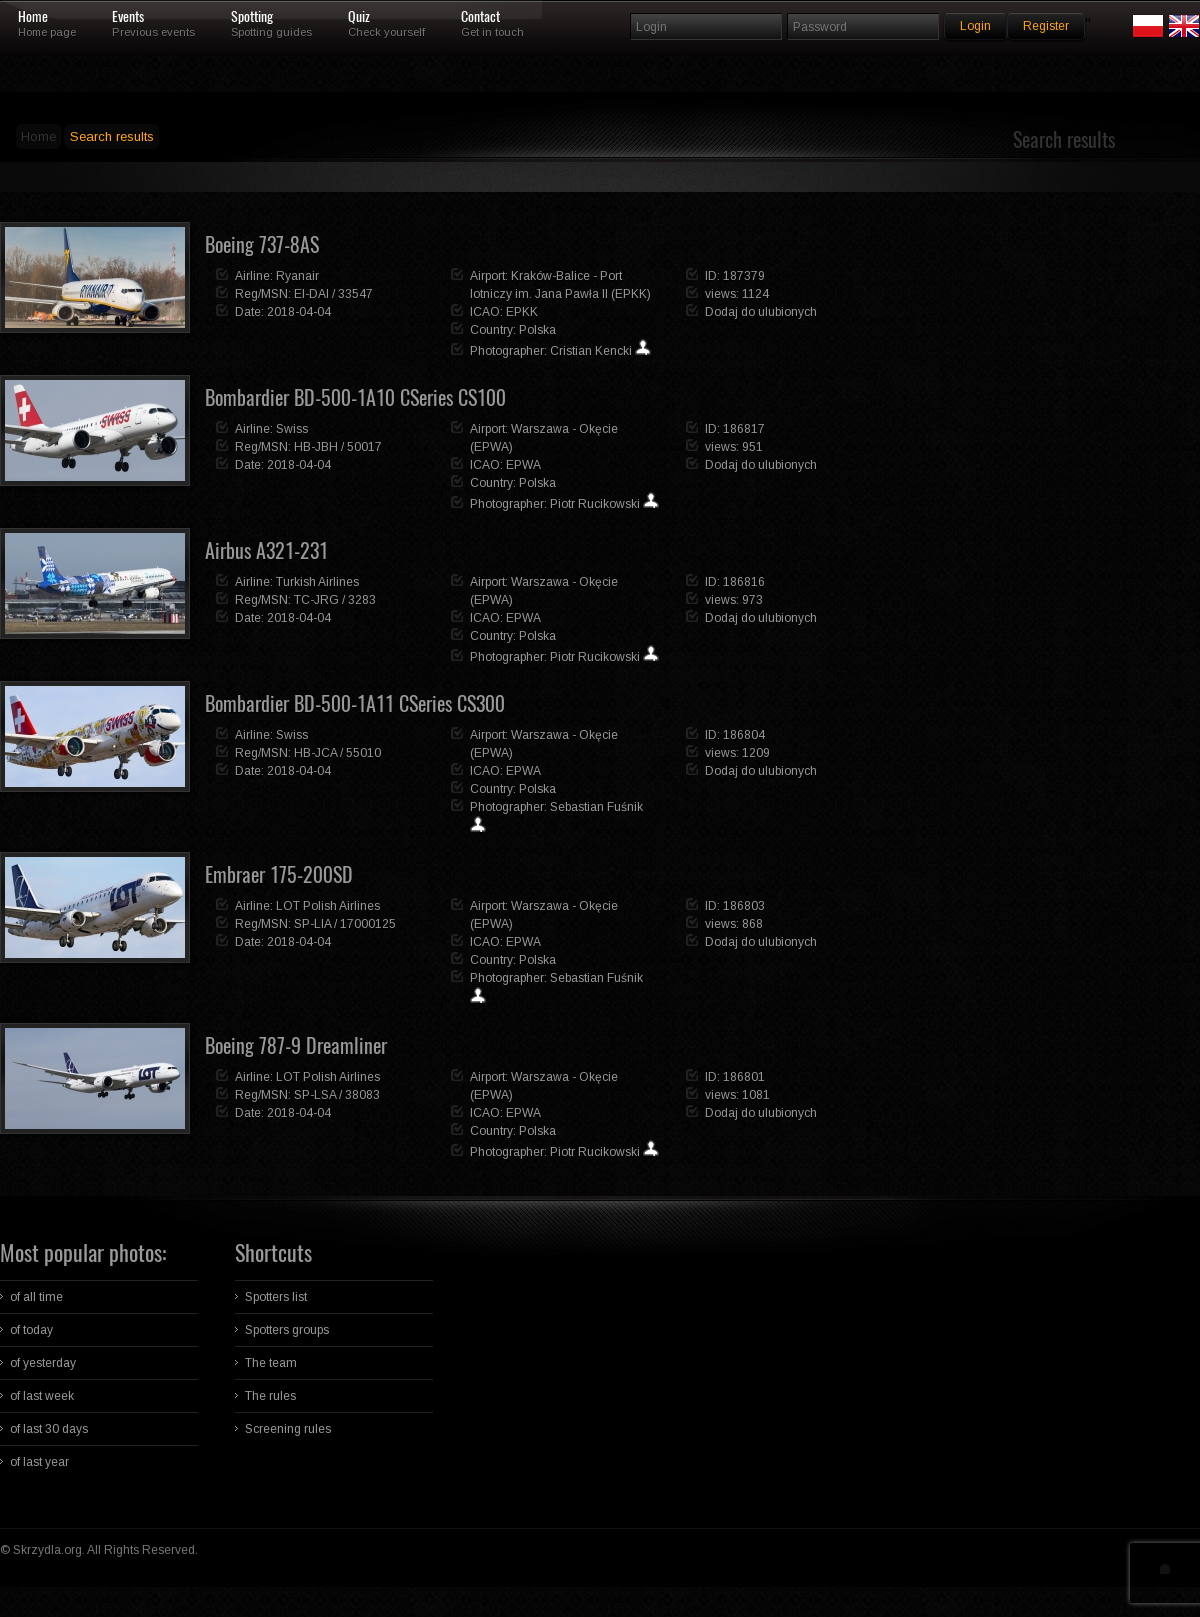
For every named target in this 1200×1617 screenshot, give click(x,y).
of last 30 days (49, 1429)
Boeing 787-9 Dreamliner (296, 1045)
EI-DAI (311, 294)
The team (271, 1363)
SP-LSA (315, 1095)
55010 (363, 753)
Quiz (359, 17)
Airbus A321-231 (266, 550)
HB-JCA (315, 753)
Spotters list (276, 1297)
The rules (270, 1396)
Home (33, 17)
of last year (39, 1462)
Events (128, 17)
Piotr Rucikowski (595, 504)
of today (31, 1330)
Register (1046, 26)
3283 (362, 600)
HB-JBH (316, 447)
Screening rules (288, 1429)
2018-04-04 (299, 312)
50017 (364, 447)
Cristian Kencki (591, 351)
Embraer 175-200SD (279, 874)
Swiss (292, 429)
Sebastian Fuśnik (596, 807)
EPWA (523, 465)
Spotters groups (287, 1330)
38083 (362, 1095)
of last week (42, 1396)
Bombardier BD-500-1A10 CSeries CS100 (355, 397)
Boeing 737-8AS (262, 244)
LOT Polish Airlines (328, 906)
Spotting (252, 17)
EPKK (522, 312)
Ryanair (297, 276)
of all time (36, 1297)
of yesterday (43, 1363)
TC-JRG (316, 600)
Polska (537, 330)
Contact (480, 17)
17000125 (368, 924)
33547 (355, 294)
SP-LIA (312, 924)
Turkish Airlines (317, 582)
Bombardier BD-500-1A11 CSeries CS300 (355, 703)
